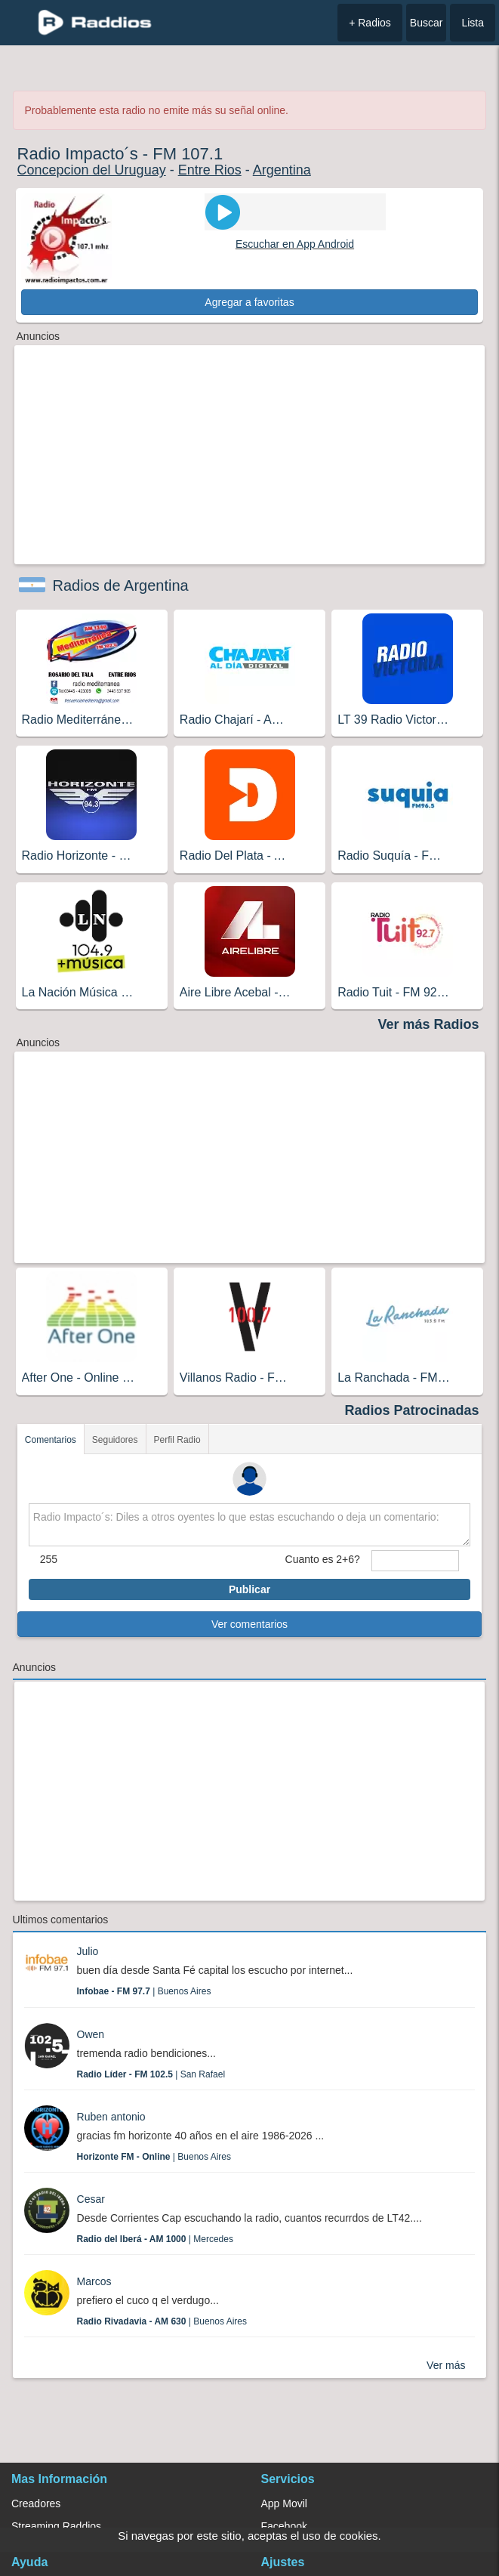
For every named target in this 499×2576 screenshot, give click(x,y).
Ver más (446, 2365)
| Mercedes (155, 2239)
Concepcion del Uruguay (91, 170)
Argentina (282, 170)
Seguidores (115, 1440)
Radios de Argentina (121, 585)
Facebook (284, 2526)
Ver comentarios (249, 1624)
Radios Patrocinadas (411, 1410)
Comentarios (50, 1440)
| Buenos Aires (144, 1991)
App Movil (284, 2503)
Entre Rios (210, 170)
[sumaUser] (415, 1560)
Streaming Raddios (56, 2526)
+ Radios (370, 23)
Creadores (35, 2503)
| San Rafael (151, 2074)
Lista (472, 23)
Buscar (426, 23)
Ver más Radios (428, 1024)
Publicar (249, 1589)
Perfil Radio (177, 1440)
